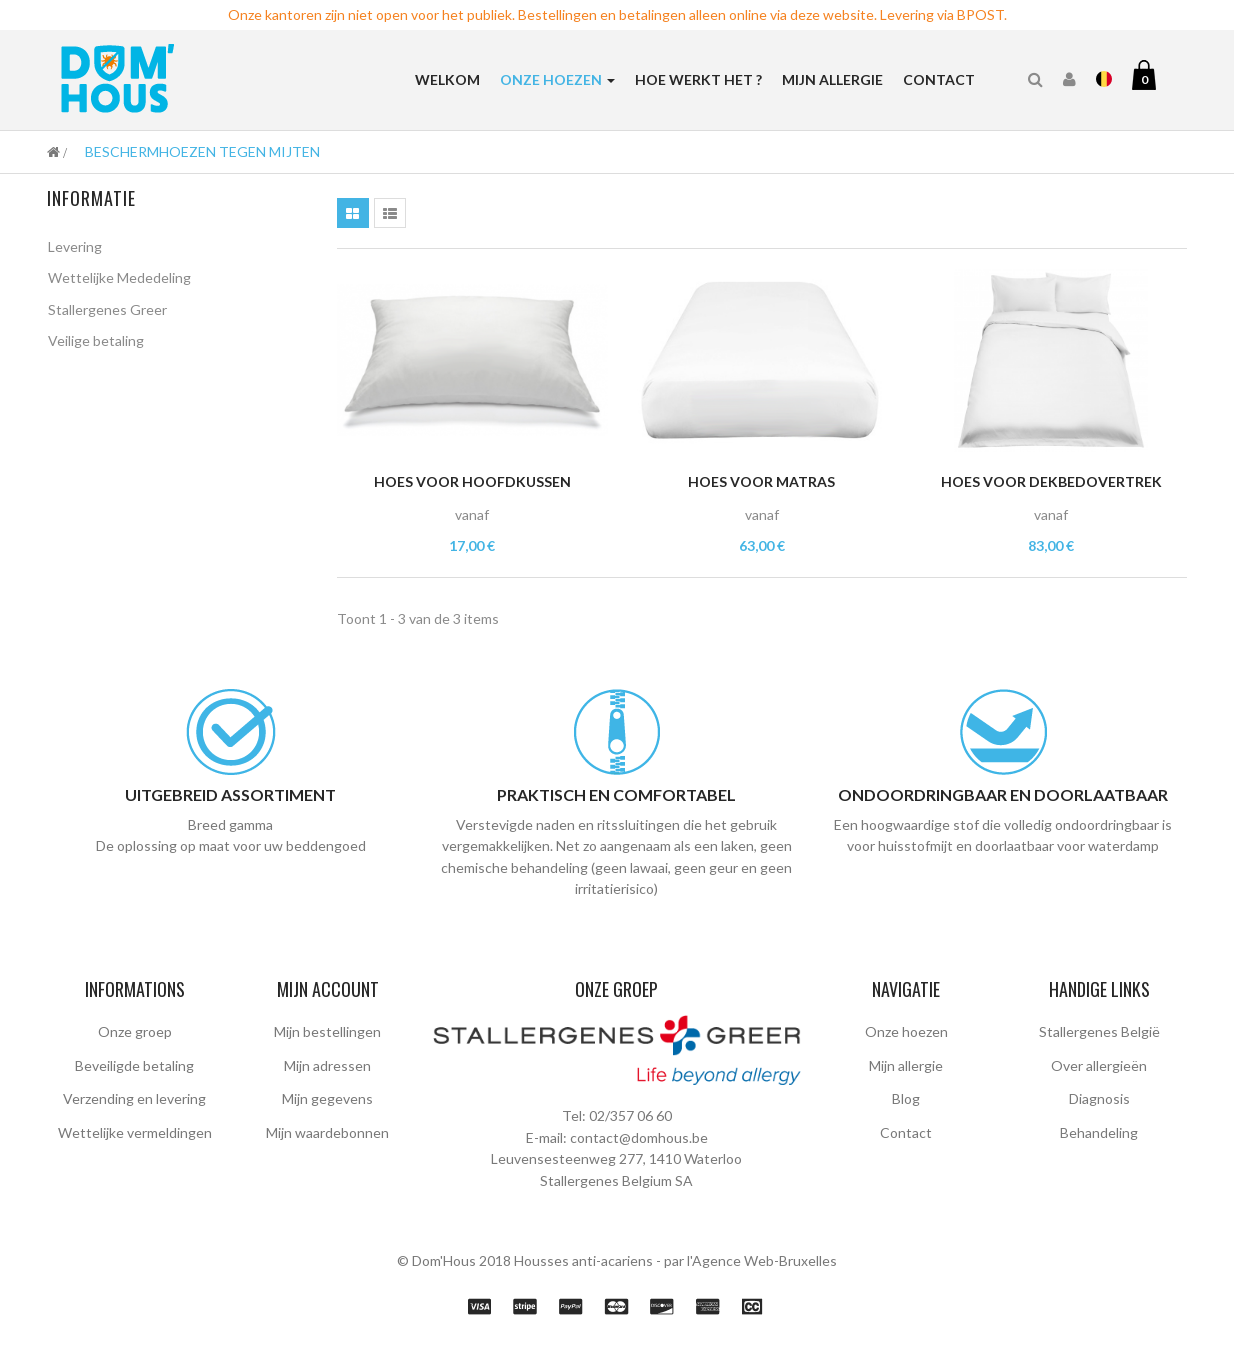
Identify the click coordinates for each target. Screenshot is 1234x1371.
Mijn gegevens (327, 1098)
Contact (906, 1132)
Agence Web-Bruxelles (764, 1260)
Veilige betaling (96, 344)
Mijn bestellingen (327, 1031)
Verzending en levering (134, 1098)
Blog (906, 1098)
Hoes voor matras (761, 481)
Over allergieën (1099, 1065)
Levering (75, 249)
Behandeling (1099, 1132)
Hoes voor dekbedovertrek (1051, 481)
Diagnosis (1099, 1098)
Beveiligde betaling (134, 1065)
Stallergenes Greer (107, 312)
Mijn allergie (906, 1065)
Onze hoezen (906, 1031)
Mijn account (328, 989)
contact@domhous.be (639, 1137)
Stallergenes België (1099, 1031)
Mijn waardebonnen (327, 1132)
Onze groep (135, 1031)
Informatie (91, 198)
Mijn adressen (327, 1065)
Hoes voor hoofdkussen (472, 481)
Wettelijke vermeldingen (135, 1132)
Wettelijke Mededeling (119, 281)
